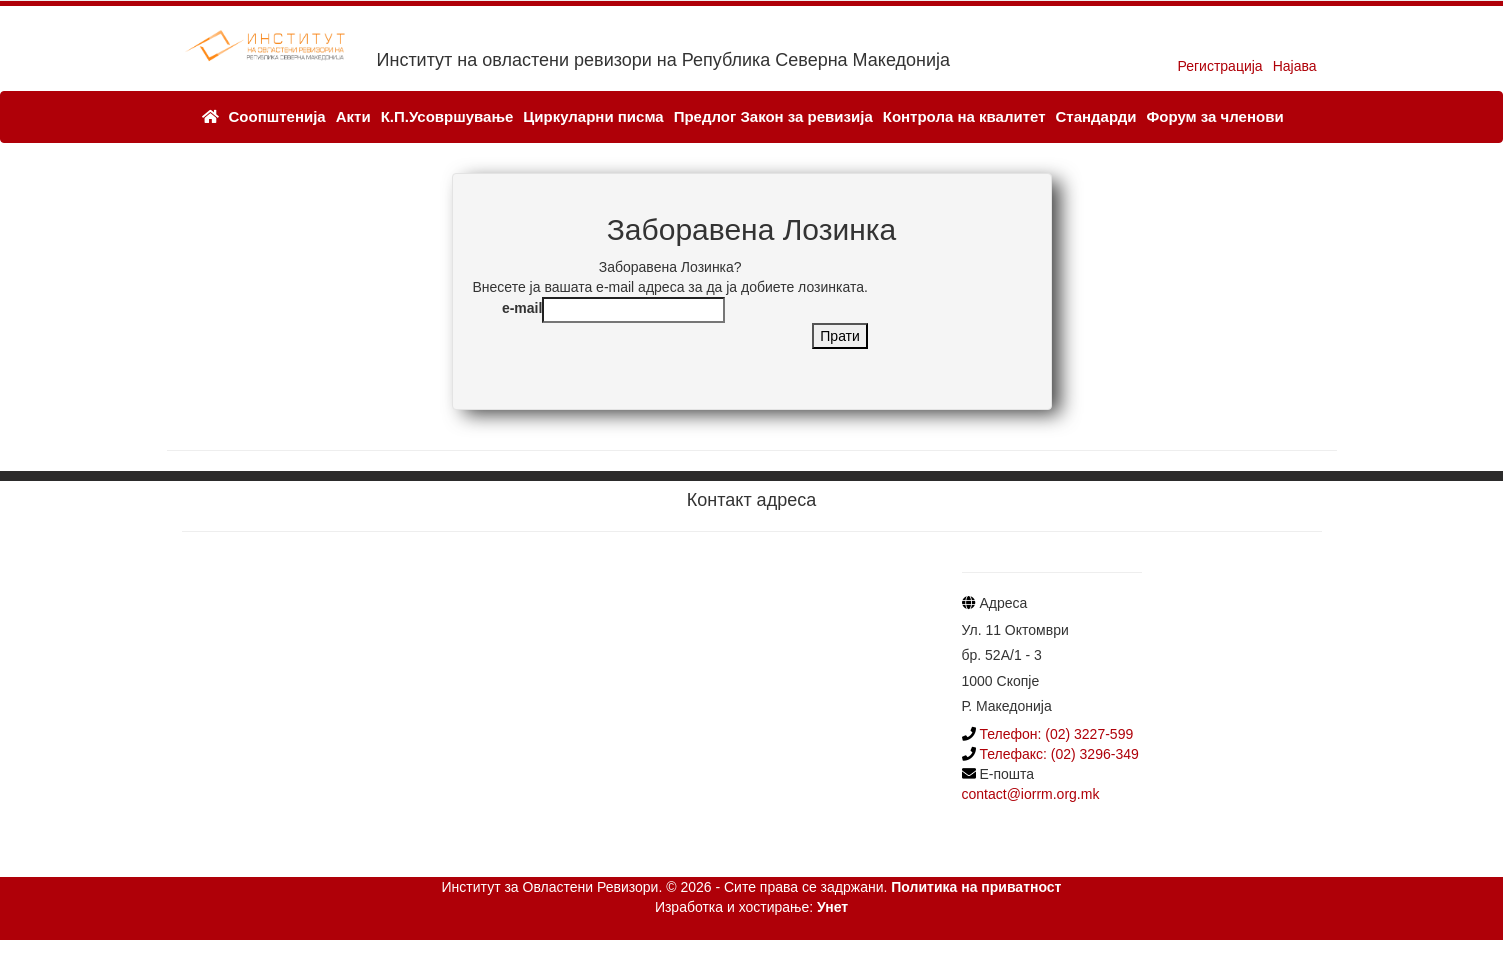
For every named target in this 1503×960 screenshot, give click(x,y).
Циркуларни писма (593, 116)
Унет (832, 907)
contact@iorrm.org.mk (1031, 794)
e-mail (522, 308)
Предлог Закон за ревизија (773, 116)
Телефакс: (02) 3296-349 (1057, 754)
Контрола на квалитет (964, 116)
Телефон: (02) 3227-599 (1056, 734)
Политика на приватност (976, 887)
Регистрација (1219, 66)
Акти (353, 116)
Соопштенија (277, 116)
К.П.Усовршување (447, 116)
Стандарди (1095, 116)
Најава (1295, 66)
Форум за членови (1214, 116)
